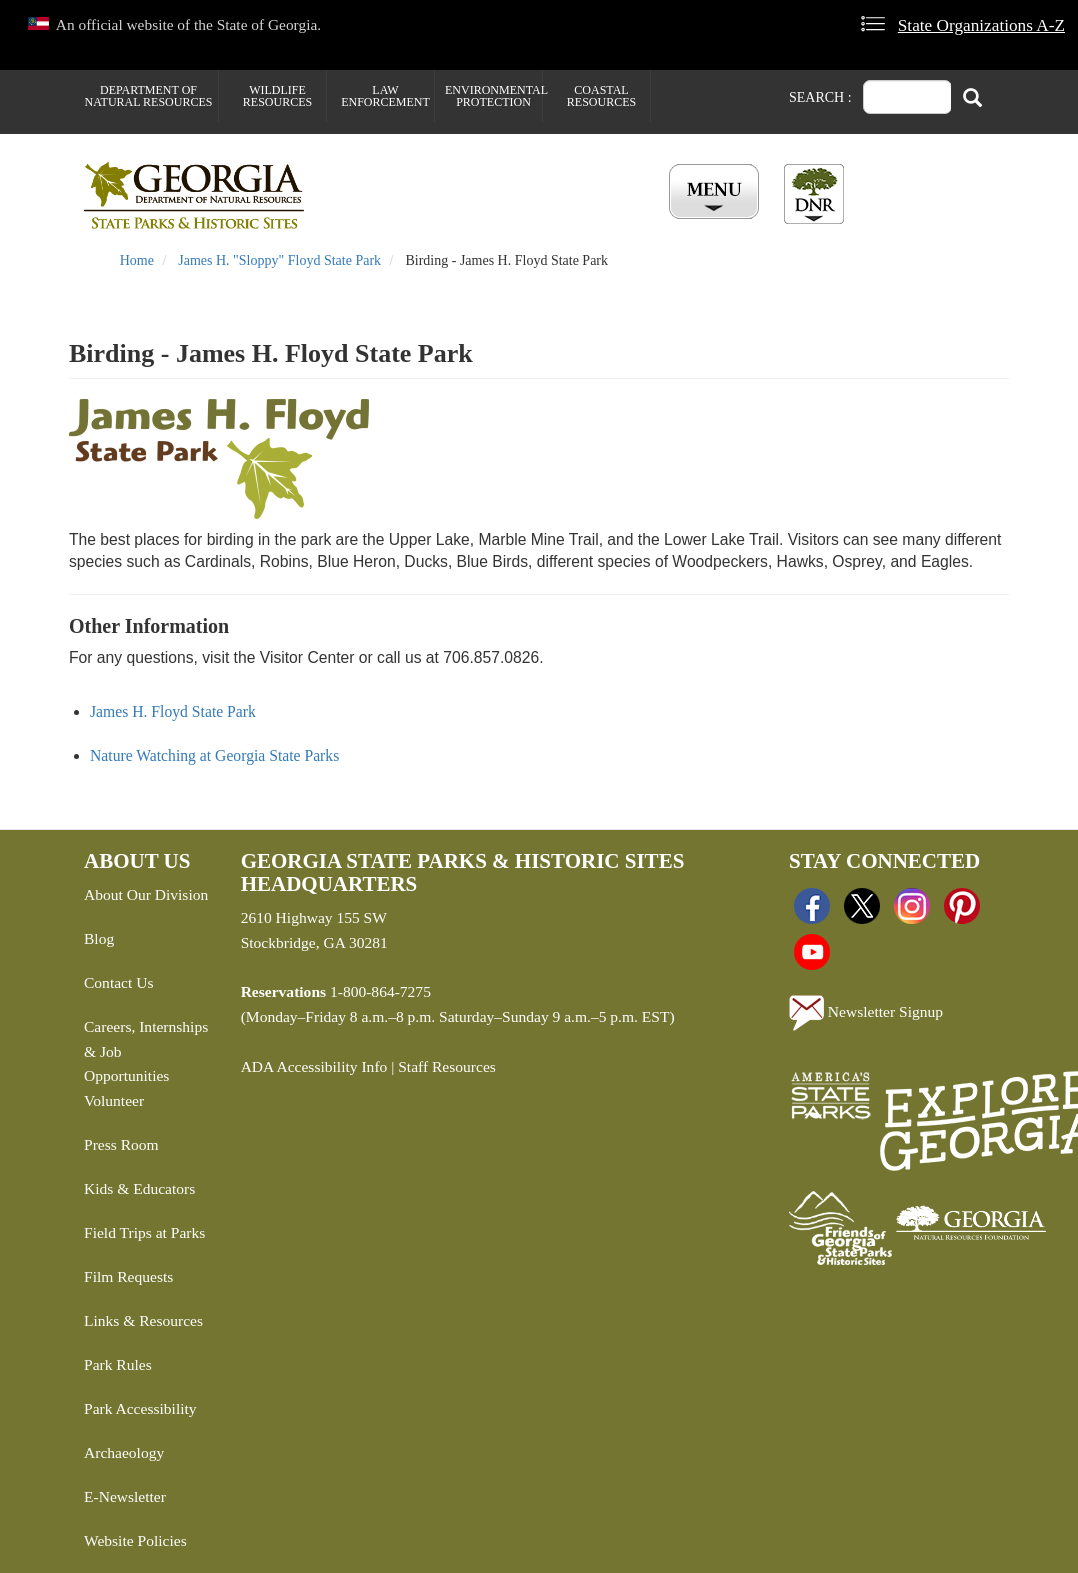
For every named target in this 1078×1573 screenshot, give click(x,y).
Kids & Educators (139, 1188)
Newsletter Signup (866, 1013)
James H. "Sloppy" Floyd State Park (279, 260)
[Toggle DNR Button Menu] (814, 194)
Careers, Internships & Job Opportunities (146, 1051)
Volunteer (114, 1100)
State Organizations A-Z (981, 25)
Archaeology (124, 1452)
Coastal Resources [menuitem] (601, 96)
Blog (99, 938)
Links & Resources (143, 1320)
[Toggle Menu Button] (716, 193)
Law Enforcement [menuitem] (385, 96)
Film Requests (128, 1276)
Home (137, 260)
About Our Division (146, 894)
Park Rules (118, 1364)
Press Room (121, 1144)
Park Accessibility (140, 1408)
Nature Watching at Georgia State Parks (214, 755)
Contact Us (118, 982)
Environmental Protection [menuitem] (493, 96)
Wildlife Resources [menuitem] (277, 96)
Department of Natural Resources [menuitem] (149, 96)
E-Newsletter (125, 1496)
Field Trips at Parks (144, 1232)
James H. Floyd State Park (173, 711)
